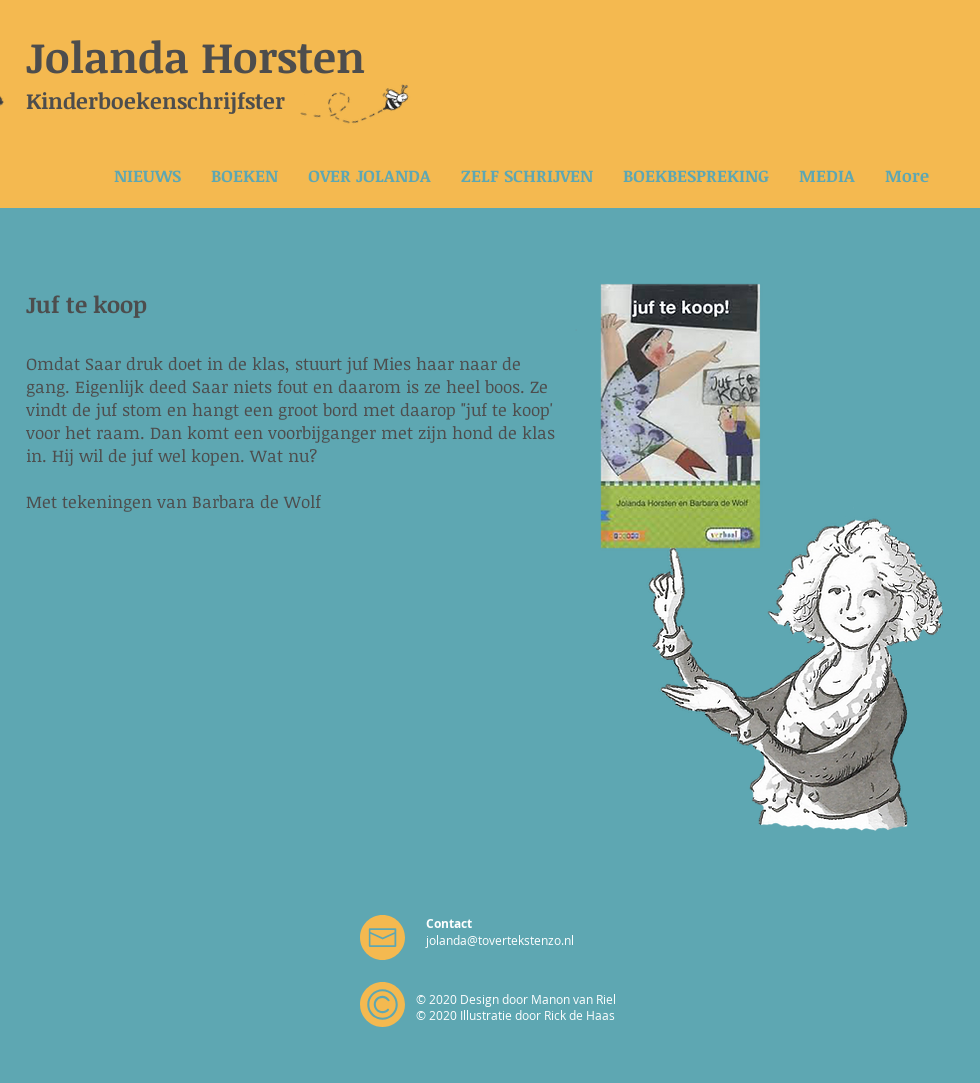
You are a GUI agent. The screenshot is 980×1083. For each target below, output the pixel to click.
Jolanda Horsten (195, 56)
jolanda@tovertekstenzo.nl (500, 940)
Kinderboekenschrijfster (155, 100)
